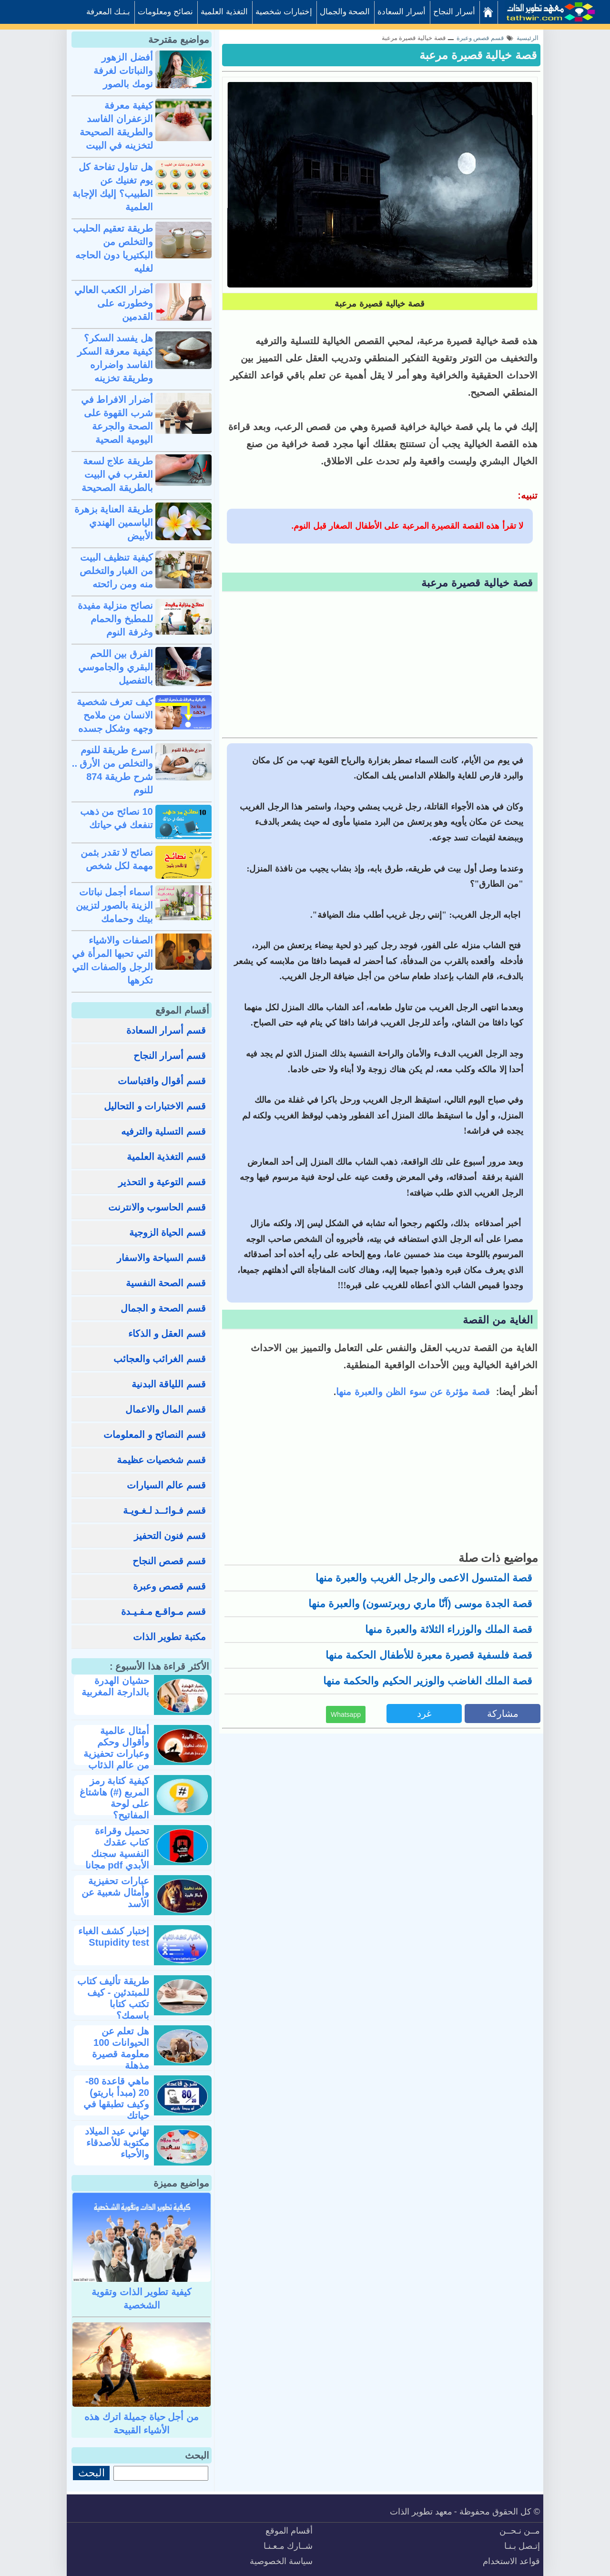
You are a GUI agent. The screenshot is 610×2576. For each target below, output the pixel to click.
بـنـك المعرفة (108, 11)
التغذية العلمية (224, 11)
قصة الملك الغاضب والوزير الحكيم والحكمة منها (427, 1681)
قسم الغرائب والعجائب (159, 1359)
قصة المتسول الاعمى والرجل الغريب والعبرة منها (423, 1578)
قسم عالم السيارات (166, 1485)
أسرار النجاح (454, 11)
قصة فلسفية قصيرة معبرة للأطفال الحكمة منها (428, 1655)
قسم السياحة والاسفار (161, 1257)
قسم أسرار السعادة (166, 1030)
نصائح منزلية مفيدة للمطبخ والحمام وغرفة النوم (115, 618)
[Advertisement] (380, 666)
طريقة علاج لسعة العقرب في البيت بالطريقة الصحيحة (117, 474)
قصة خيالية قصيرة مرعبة (478, 55)
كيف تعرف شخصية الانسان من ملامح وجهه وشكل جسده (115, 715)
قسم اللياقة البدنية (169, 1384)
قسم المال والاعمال (165, 1409)
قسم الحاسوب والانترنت (157, 1207)
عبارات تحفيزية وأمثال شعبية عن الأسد (115, 1892)
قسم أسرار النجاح (169, 1055)
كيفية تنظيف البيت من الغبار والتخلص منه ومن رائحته (116, 570)
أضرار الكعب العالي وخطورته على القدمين (113, 303)
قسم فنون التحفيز (170, 1535)
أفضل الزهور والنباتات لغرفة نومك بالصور (123, 70)
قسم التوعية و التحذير (162, 1182)
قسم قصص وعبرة (169, 1586)
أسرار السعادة (401, 11)
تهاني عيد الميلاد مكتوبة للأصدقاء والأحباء (117, 2142)
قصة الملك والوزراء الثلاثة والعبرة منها (448, 1629)
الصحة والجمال (345, 11)
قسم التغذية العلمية (166, 1156)
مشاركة (502, 1713)
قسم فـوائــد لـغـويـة (164, 1510)
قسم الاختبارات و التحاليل (155, 1106)
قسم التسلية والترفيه (163, 1131)
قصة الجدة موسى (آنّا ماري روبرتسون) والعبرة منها (420, 1604)
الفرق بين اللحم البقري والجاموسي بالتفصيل (115, 667)
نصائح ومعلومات (165, 11)
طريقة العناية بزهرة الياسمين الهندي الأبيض (113, 522)
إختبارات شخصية (283, 11)
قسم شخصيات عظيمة (161, 1460)
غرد (424, 1713)
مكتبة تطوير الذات (169, 1637)
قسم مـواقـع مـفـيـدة (163, 1611)
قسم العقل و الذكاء (167, 1333)
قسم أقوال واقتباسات (162, 1081)
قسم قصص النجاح (169, 1561)
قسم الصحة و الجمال (163, 1308)
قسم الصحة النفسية (166, 1283)
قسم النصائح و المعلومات (154, 1434)
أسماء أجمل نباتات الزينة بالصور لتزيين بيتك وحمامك (114, 905)
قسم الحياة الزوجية (167, 1232)
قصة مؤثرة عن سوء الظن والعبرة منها (414, 1391)
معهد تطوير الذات (421, 2511)
